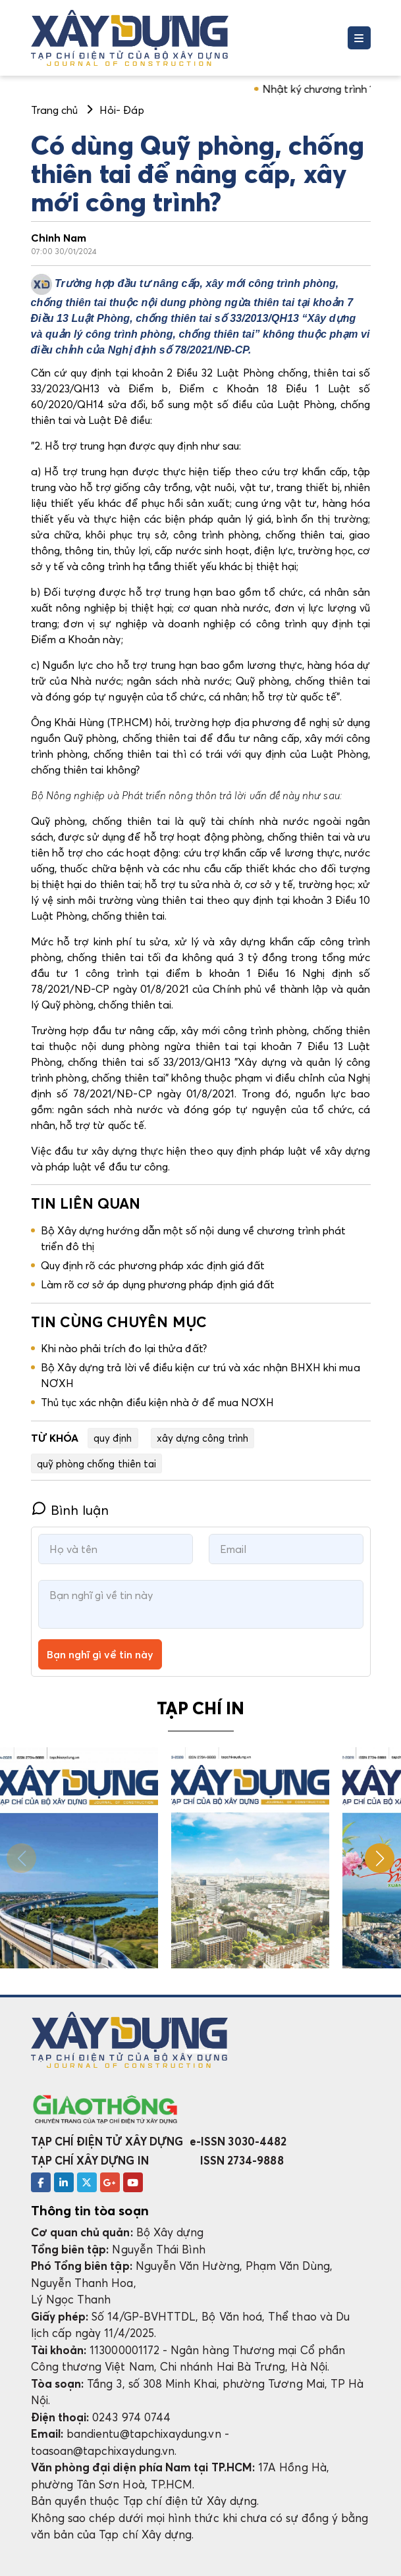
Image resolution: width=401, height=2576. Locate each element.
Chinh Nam (59, 237)
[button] (379, 1858)
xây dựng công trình (202, 1438)
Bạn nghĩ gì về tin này (100, 1654)
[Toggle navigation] (359, 37)
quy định (113, 1438)
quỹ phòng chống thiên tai (97, 1463)
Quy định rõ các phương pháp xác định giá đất (153, 1265)
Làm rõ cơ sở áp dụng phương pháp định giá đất (158, 1284)
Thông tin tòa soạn (90, 2211)
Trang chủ (54, 110)
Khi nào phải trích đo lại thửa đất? (124, 1348)
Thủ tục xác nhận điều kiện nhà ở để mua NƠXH (158, 1402)
